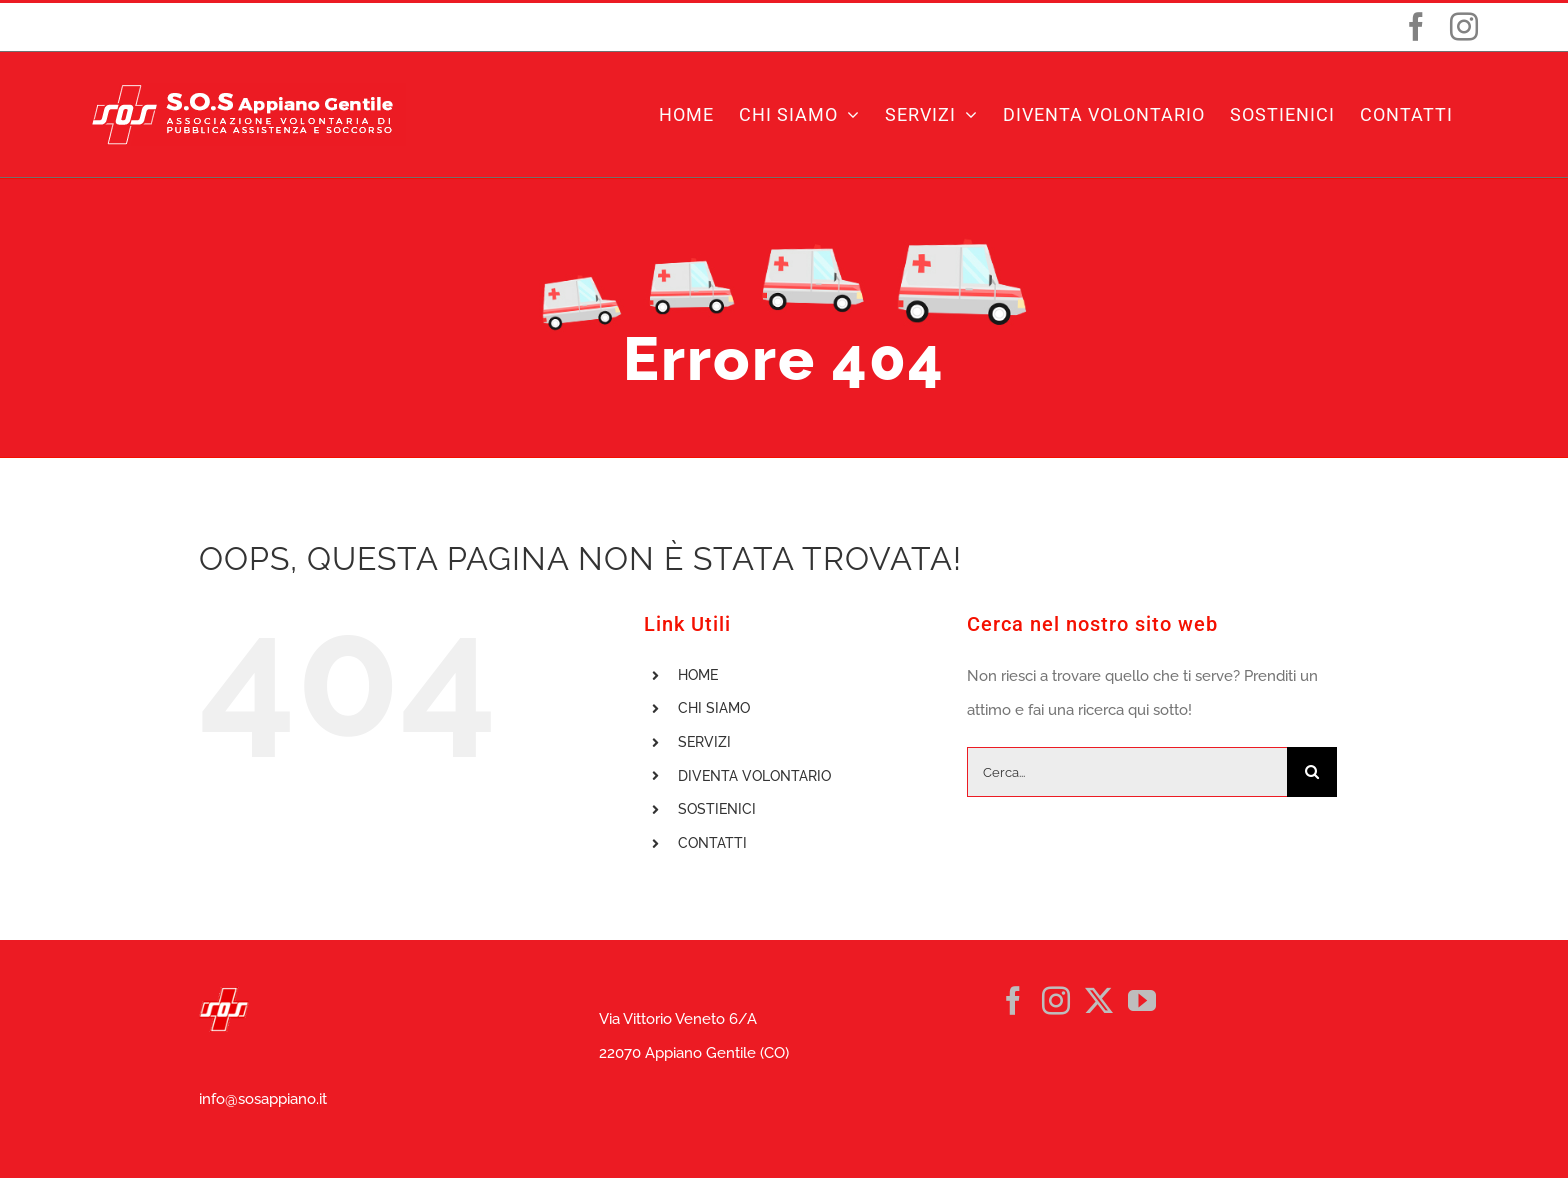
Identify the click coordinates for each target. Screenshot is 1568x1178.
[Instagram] (1056, 1001)
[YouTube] (1142, 1001)
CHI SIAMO (714, 708)
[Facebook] (1013, 1001)
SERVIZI (704, 742)
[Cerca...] (1127, 772)
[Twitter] (1099, 1001)
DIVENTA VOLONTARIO (754, 776)
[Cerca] (1312, 772)
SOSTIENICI (717, 809)
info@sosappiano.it (263, 1099)
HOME (698, 675)
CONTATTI (712, 843)
